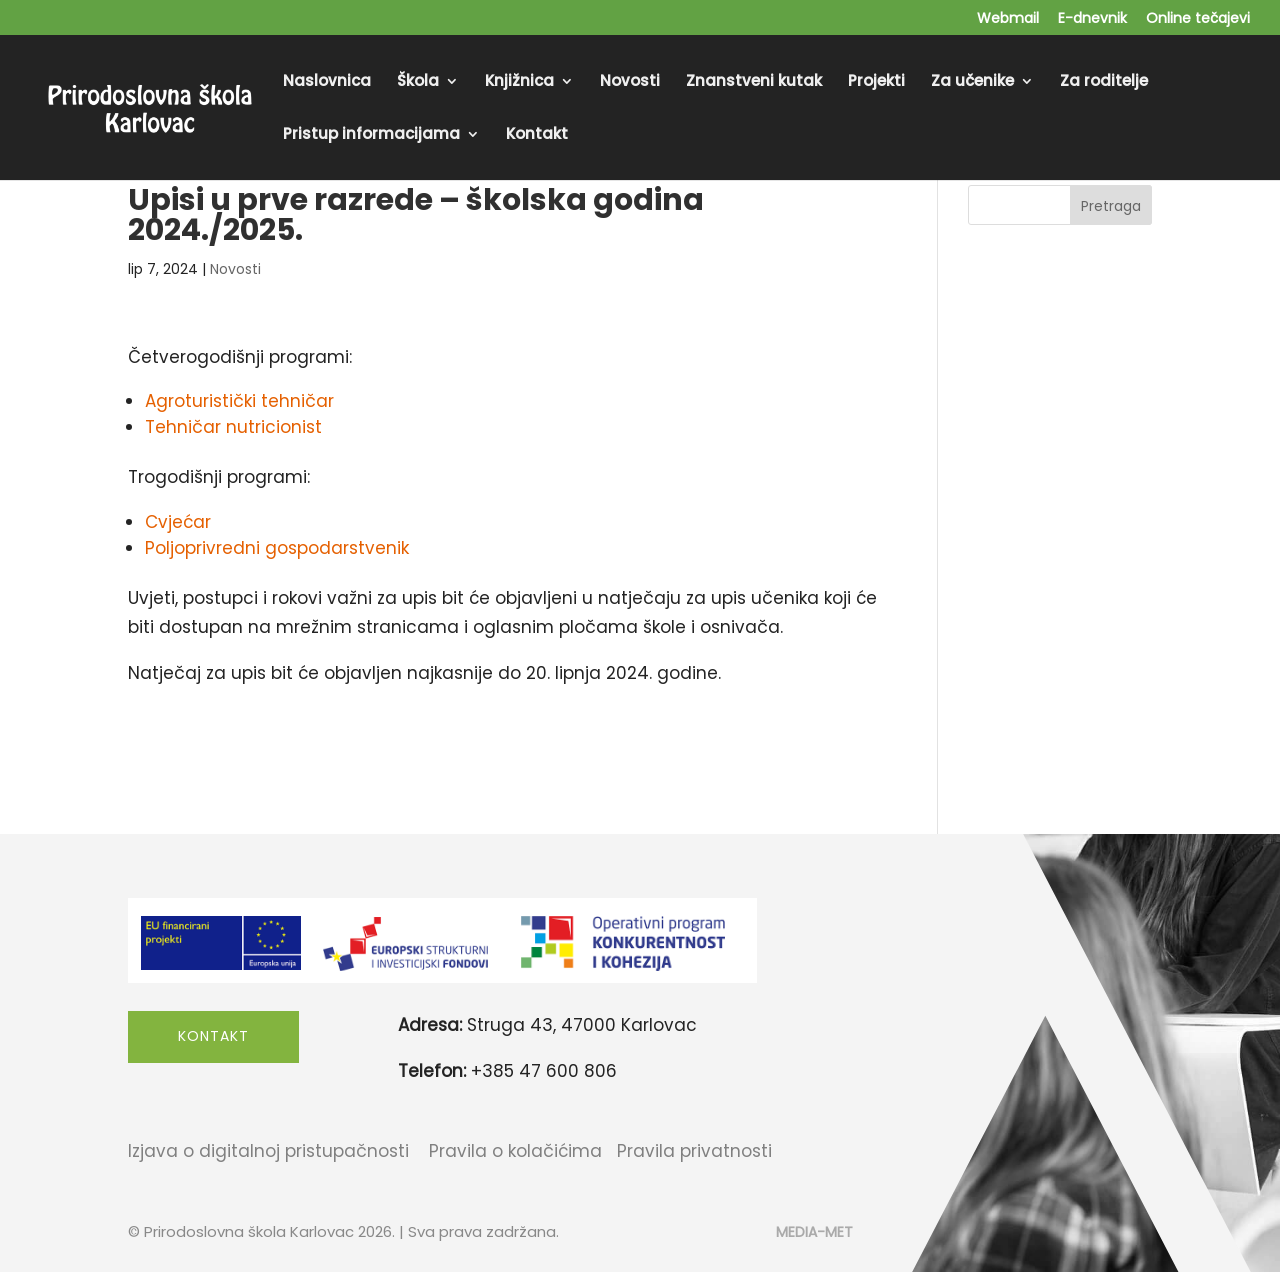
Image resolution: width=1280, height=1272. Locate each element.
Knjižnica (519, 82)
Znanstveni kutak (754, 82)
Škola (418, 82)
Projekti (876, 82)
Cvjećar (178, 522)
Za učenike (972, 82)
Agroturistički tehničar (239, 401)
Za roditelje (1104, 82)
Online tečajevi (1198, 19)
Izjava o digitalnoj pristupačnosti (268, 1151)
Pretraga (1111, 206)
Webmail (1008, 19)
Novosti (630, 82)
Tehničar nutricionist (233, 427)
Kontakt (537, 135)
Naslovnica (327, 82)
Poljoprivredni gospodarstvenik (277, 548)
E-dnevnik (1092, 19)
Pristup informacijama (371, 135)
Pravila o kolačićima (515, 1151)
